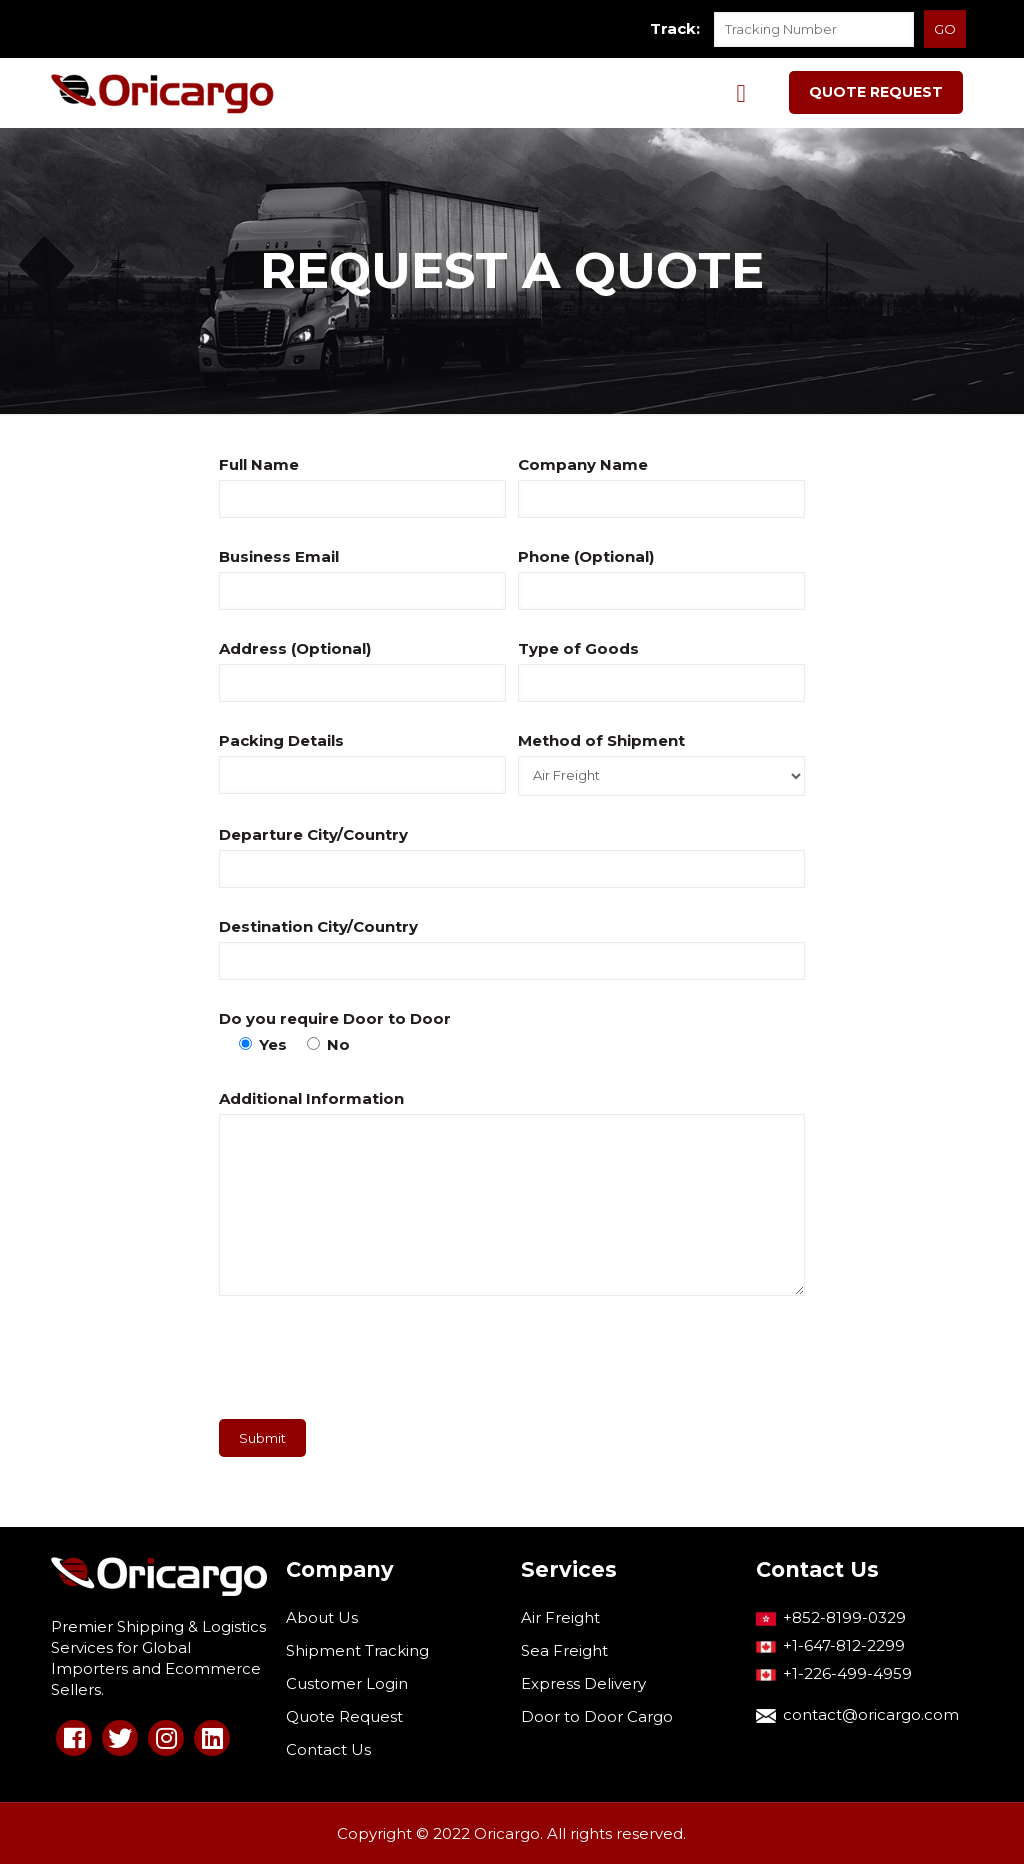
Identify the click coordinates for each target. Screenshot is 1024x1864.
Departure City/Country (313, 834)
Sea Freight (564, 1650)
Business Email (279, 556)
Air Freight (560, 1617)
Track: (675, 28)
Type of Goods (578, 648)
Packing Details (281, 740)
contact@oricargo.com (871, 1714)
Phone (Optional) (586, 556)
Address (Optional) (295, 648)
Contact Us (328, 1749)
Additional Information (311, 1098)
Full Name (259, 464)
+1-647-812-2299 (844, 1645)
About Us (322, 1617)
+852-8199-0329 (844, 1617)
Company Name (583, 464)
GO (945, 29)
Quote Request (344, 1716)
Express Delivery (583, 1683)
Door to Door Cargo (597, 1716)
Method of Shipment (601, 740)
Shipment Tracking (357, 1650)
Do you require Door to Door (335, 1018)
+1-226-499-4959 (847, 1673)
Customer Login (347, 1683)
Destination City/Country (318, 926)
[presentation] (371, 1365)
